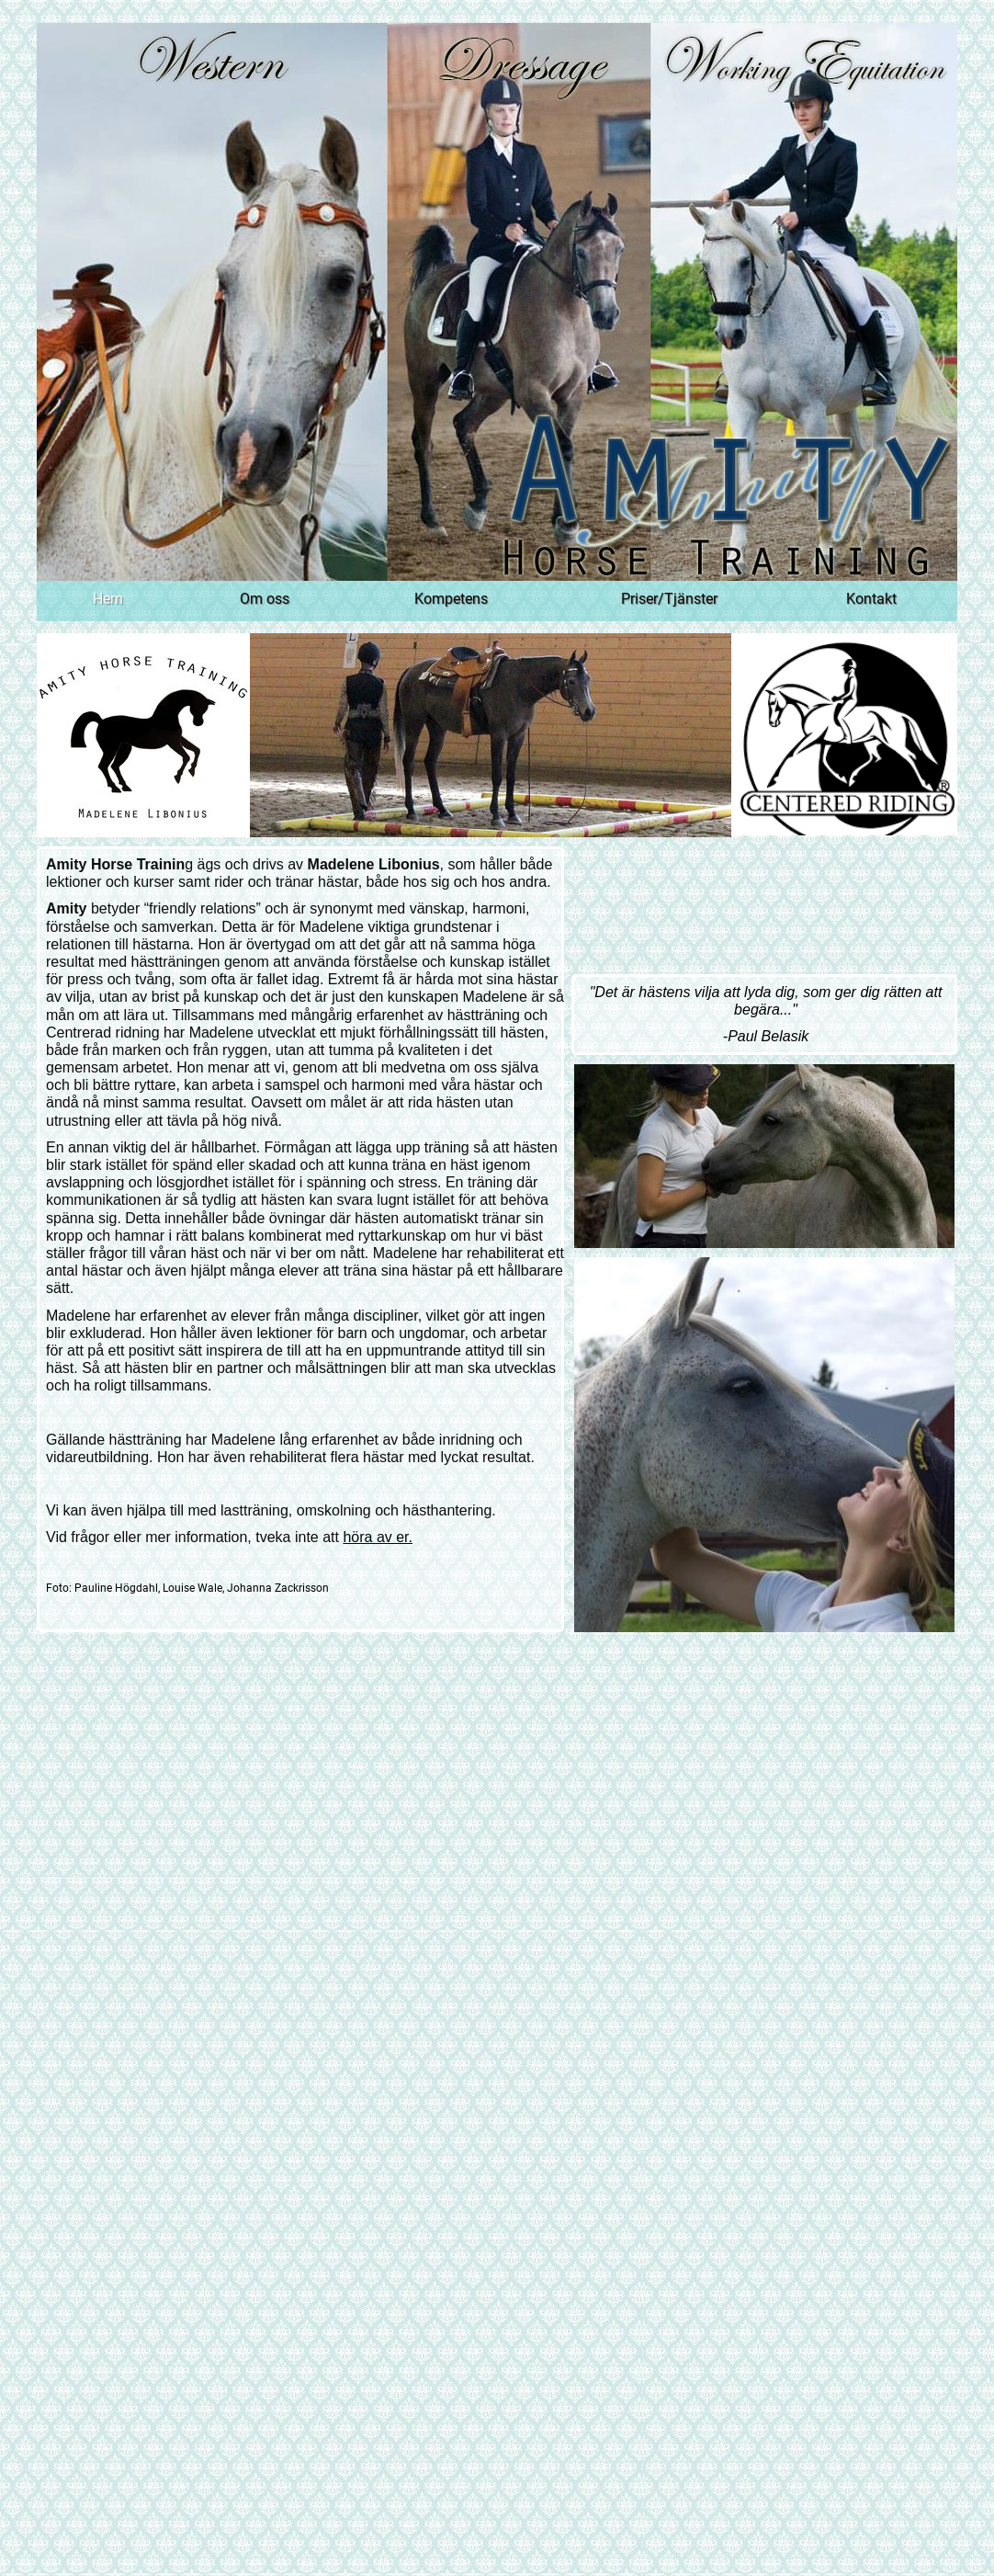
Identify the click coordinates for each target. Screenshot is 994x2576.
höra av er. (377, 1537)
